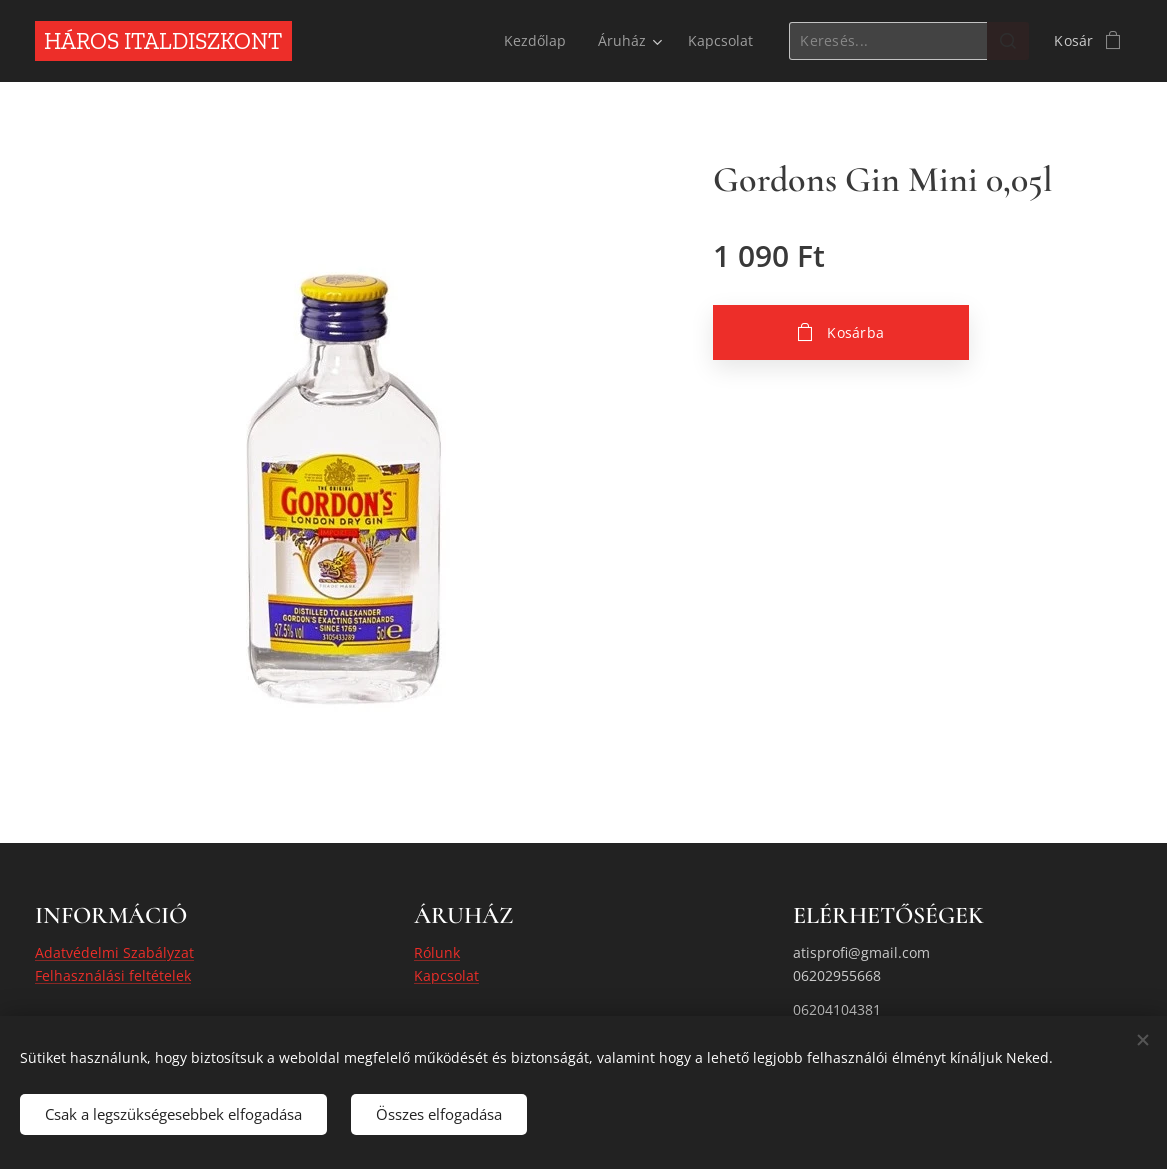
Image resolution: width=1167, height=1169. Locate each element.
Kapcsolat (446, 975)
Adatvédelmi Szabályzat (114, 952)
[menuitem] (535, 41)
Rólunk (437, 952)
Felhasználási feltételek (113, 975)
